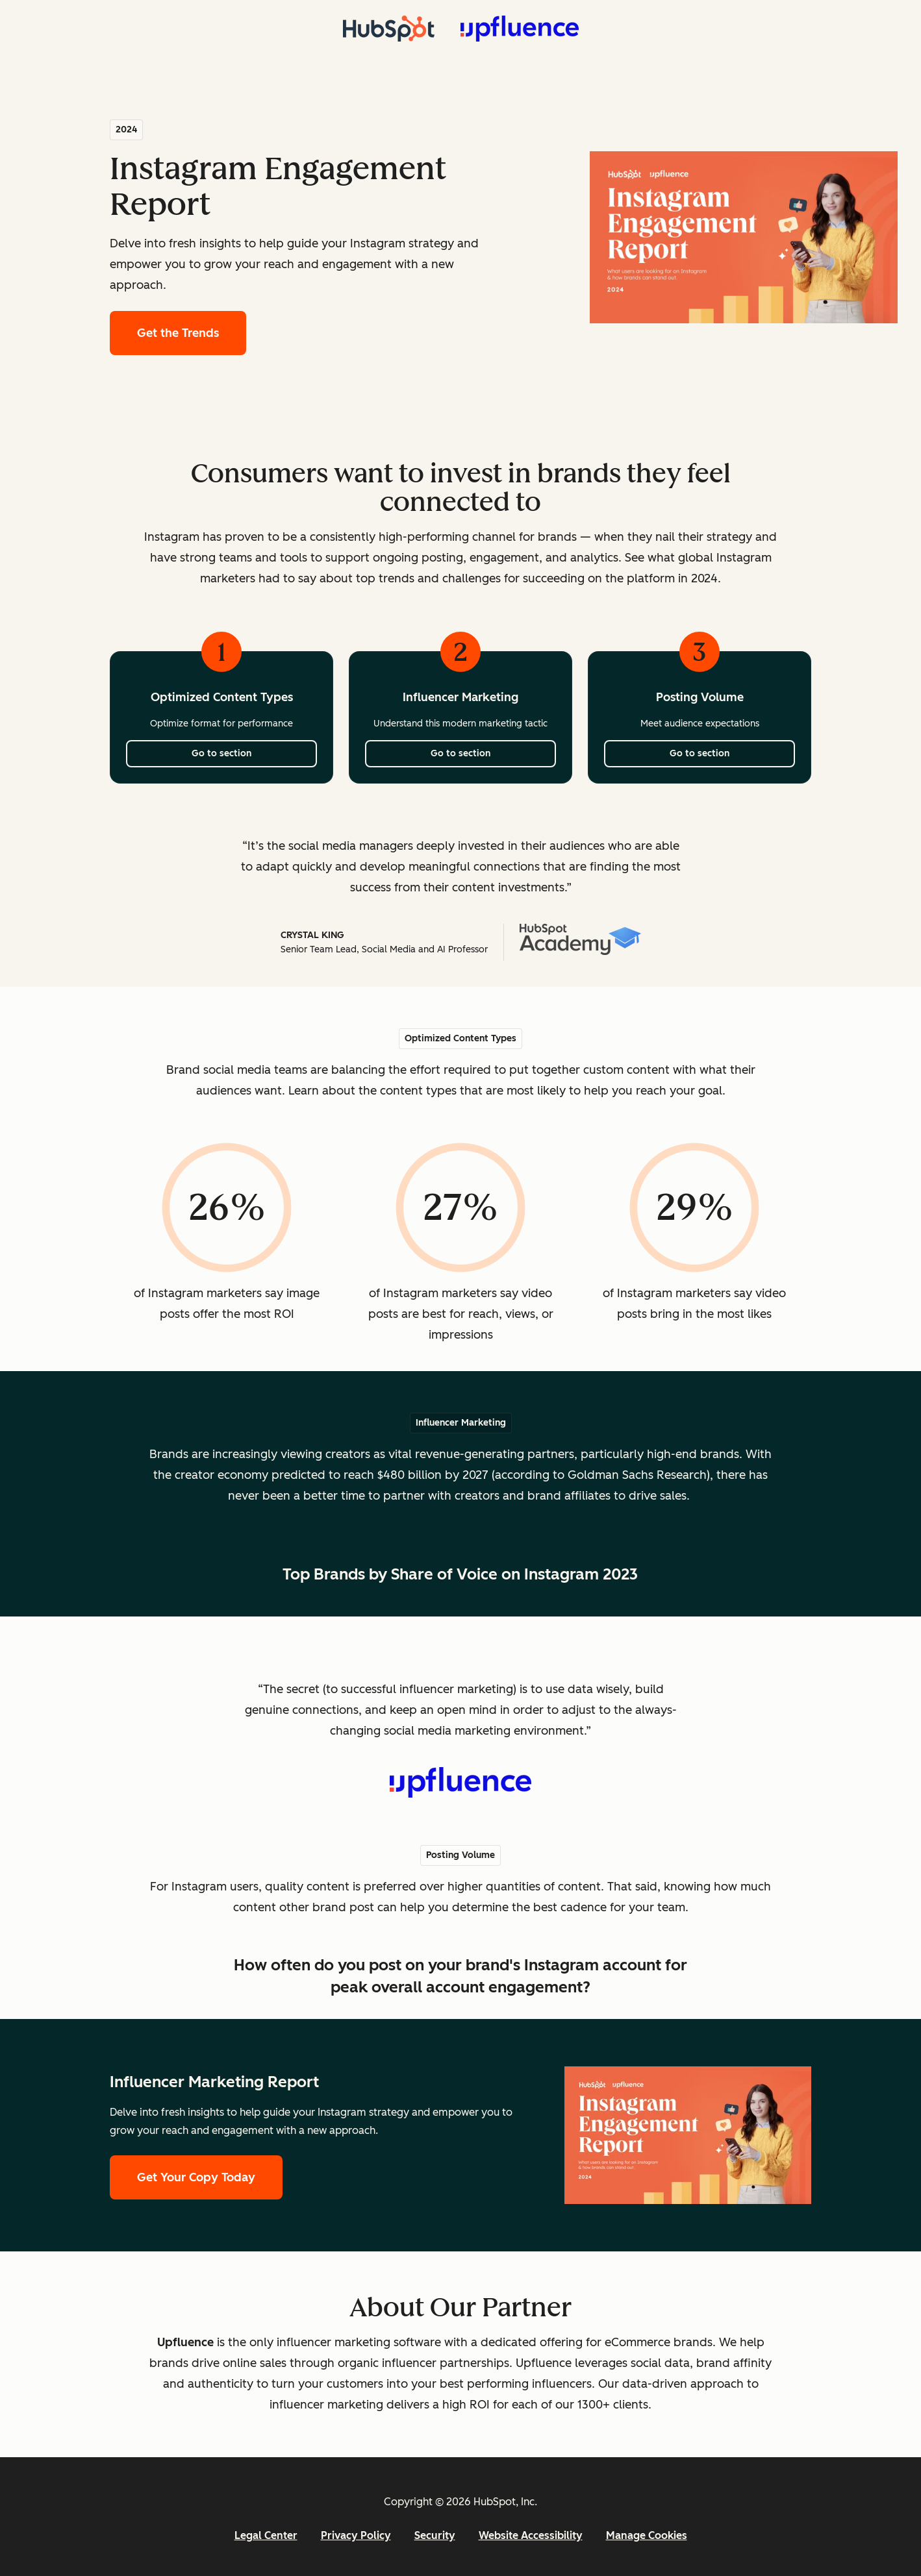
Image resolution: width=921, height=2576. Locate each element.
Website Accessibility (531, 2535)
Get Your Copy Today (196, 2177)
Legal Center (265, 2535)
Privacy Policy (356, 2535)
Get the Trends (191, 331)
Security (434, 2535)
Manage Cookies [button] (646, 2535)
